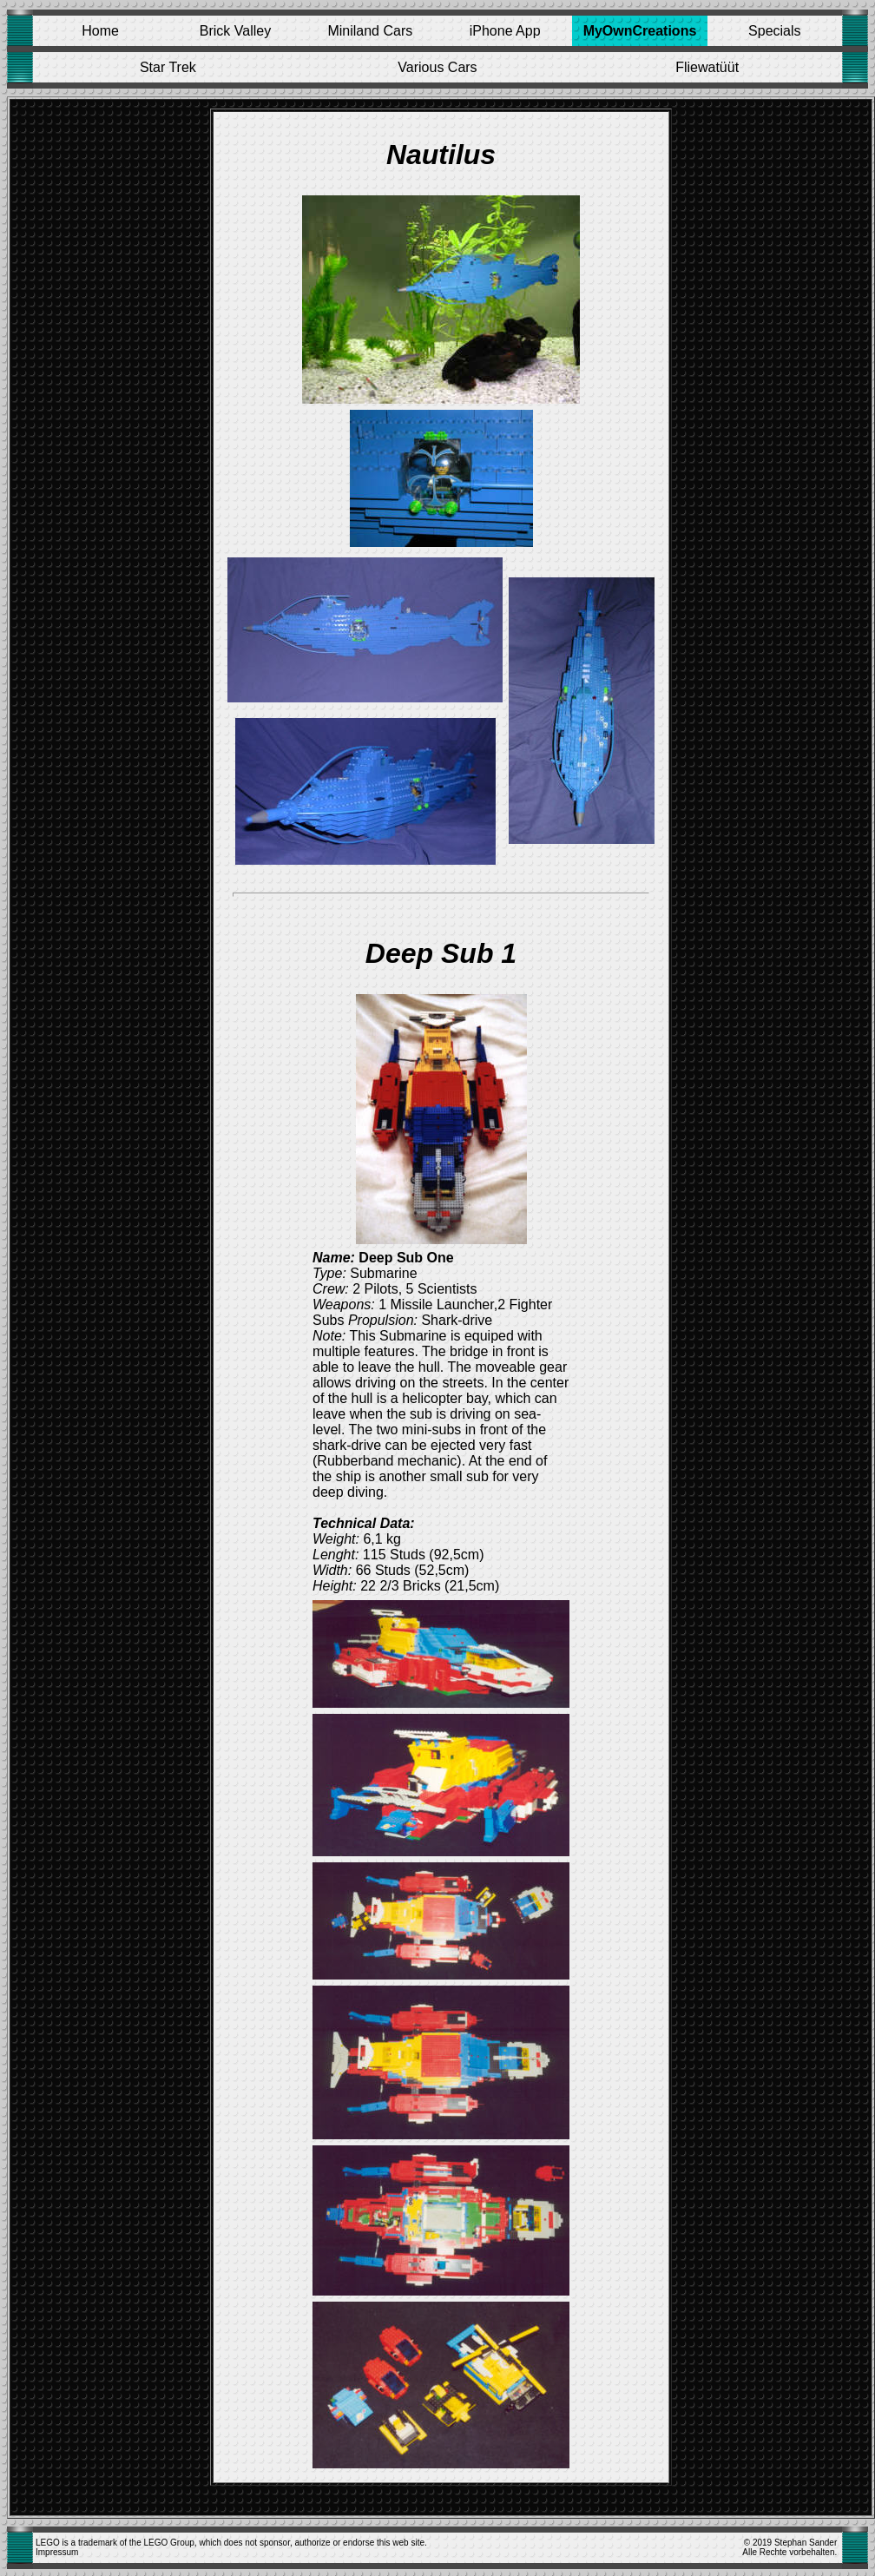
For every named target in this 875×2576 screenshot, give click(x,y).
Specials (774, 30)
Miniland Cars (369, 30)
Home (100, 30)
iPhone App (505, 30)
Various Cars (437, 67)
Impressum (57, 2552)
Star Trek (168, 67)
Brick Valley (235, 30)
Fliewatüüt (707, 67)
